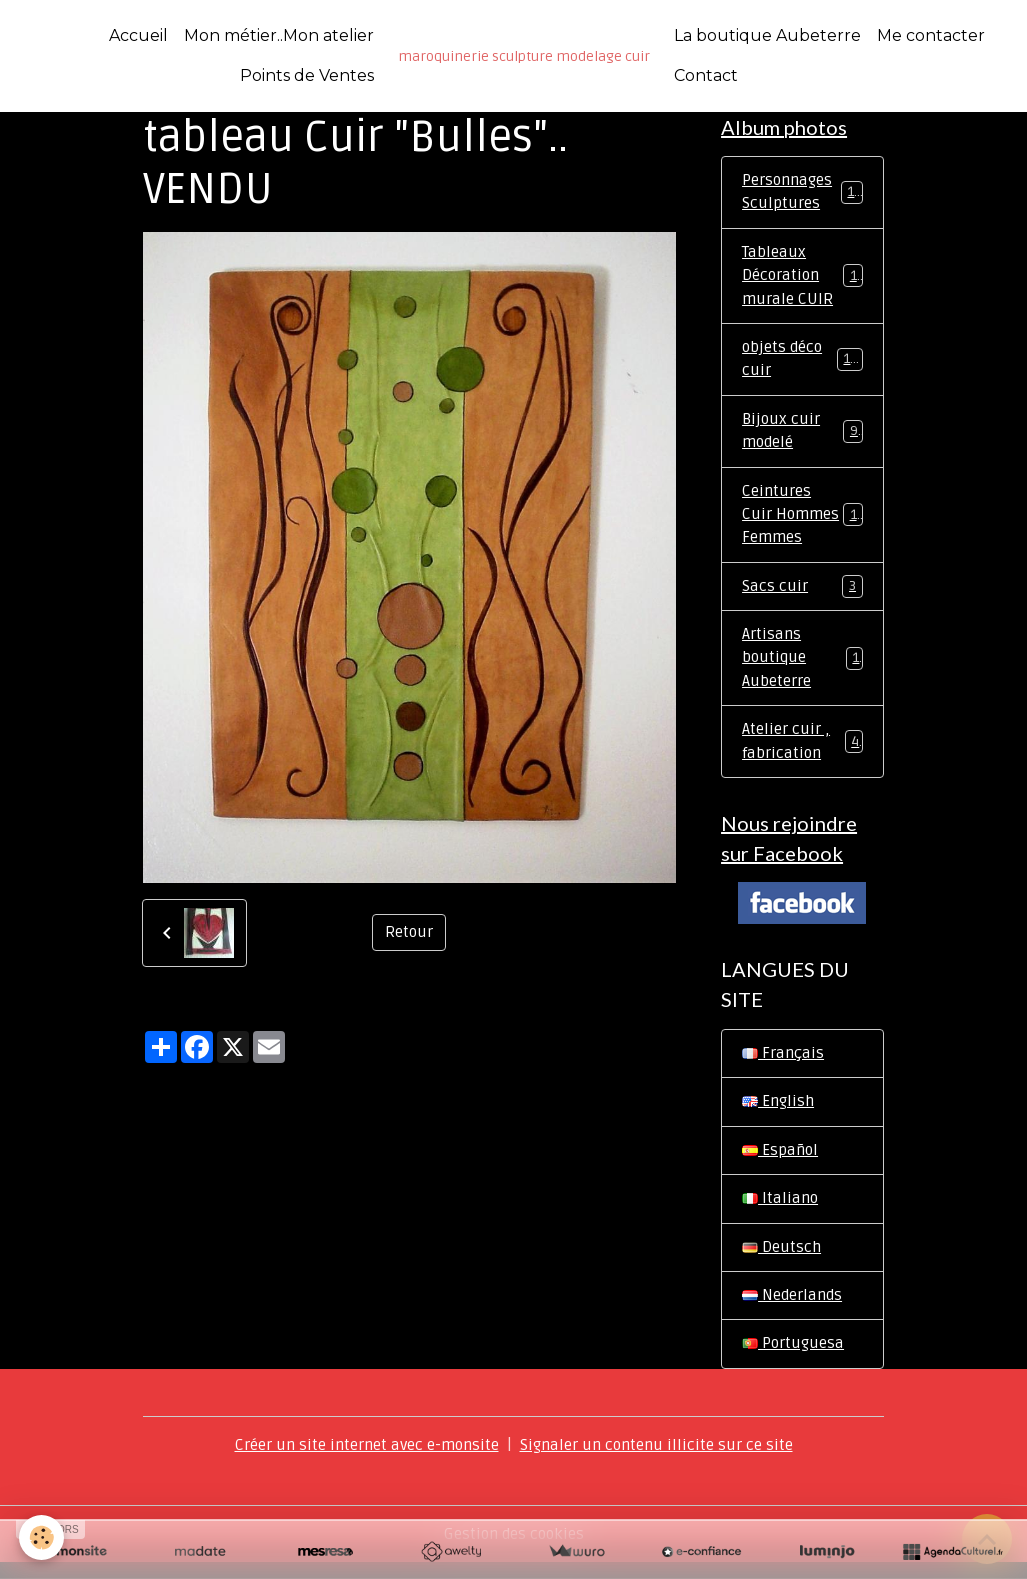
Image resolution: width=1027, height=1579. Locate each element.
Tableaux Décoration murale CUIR (803, 279)
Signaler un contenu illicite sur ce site (661, 1462)
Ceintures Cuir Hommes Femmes (803, 522)
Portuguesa (794, 1361)
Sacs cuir (802, 595)
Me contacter (931, 35)
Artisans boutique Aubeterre (802, 668)
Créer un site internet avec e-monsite (364, 1462)
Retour (409, 933)
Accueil (138, 35)
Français (783, 1067)
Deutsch (782, 1263)
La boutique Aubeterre (767, 35)
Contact (706, 75)
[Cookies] (42, 1537)
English (778, 1116)
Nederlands (794, 1312)
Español (780, 1165)
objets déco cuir (802, 364)
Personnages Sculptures (802, 194)
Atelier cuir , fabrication (802, 753)
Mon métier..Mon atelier (279, 35)
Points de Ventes (307, 75)
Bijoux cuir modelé (802, 437)
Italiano (780, 1214)
